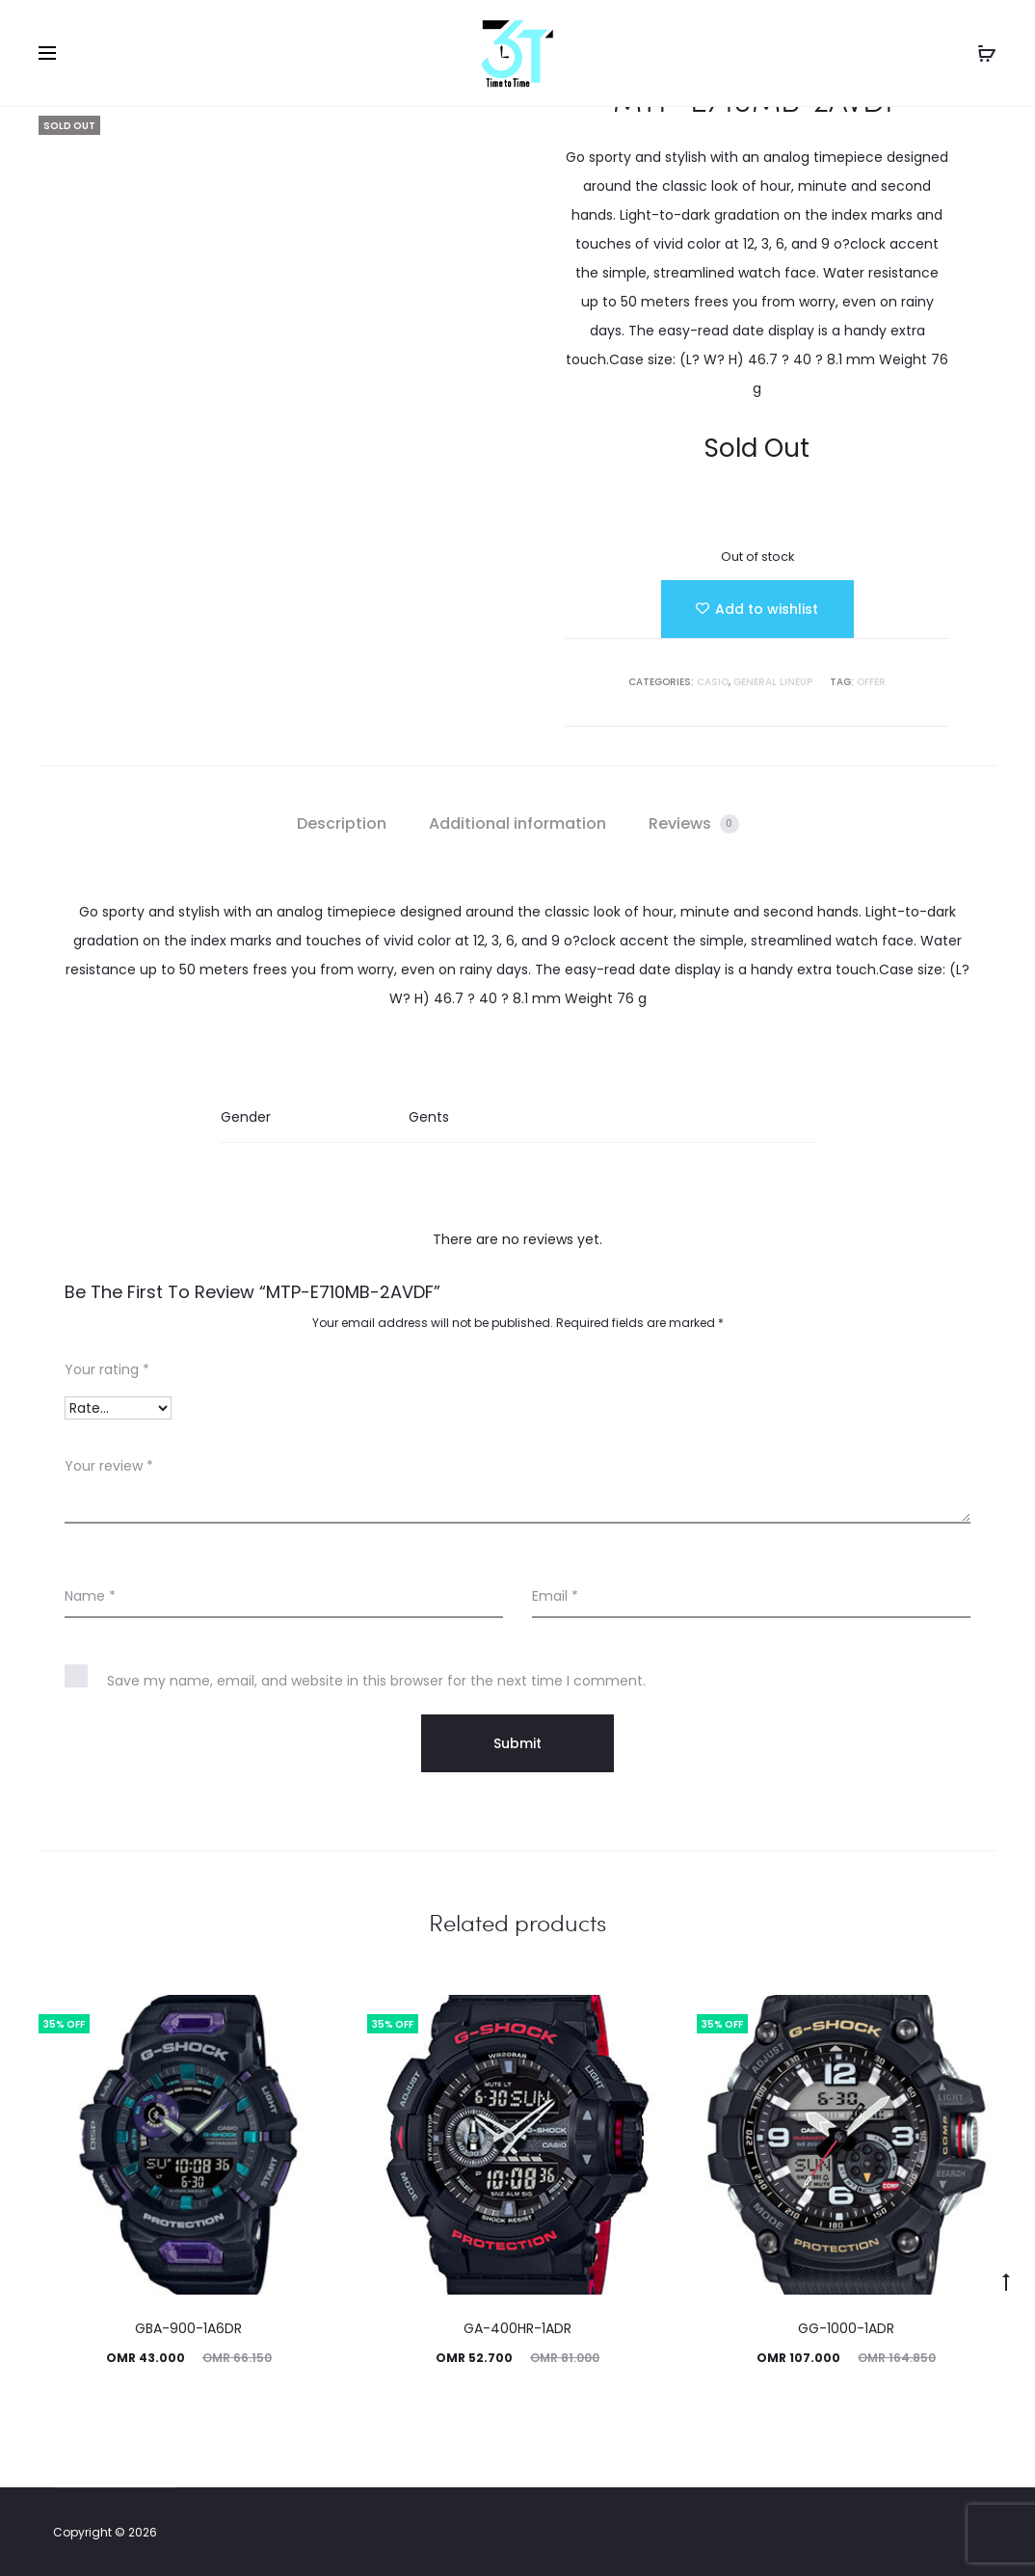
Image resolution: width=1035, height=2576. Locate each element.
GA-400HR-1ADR (517, 2328)
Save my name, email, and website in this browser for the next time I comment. (376, 1680)
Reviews (694, 823)
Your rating (107, 1369)
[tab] (342, 824)
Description (341, 823)
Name (90, 1596)
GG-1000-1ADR (846, 2328)
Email (555, 1596)
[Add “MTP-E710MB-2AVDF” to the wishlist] (757, 609)
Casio (713, 682)
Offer (871, 682)
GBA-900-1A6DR (188, 2328)
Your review (109, 1465)
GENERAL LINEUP (772, 682)
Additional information (517, 823)
